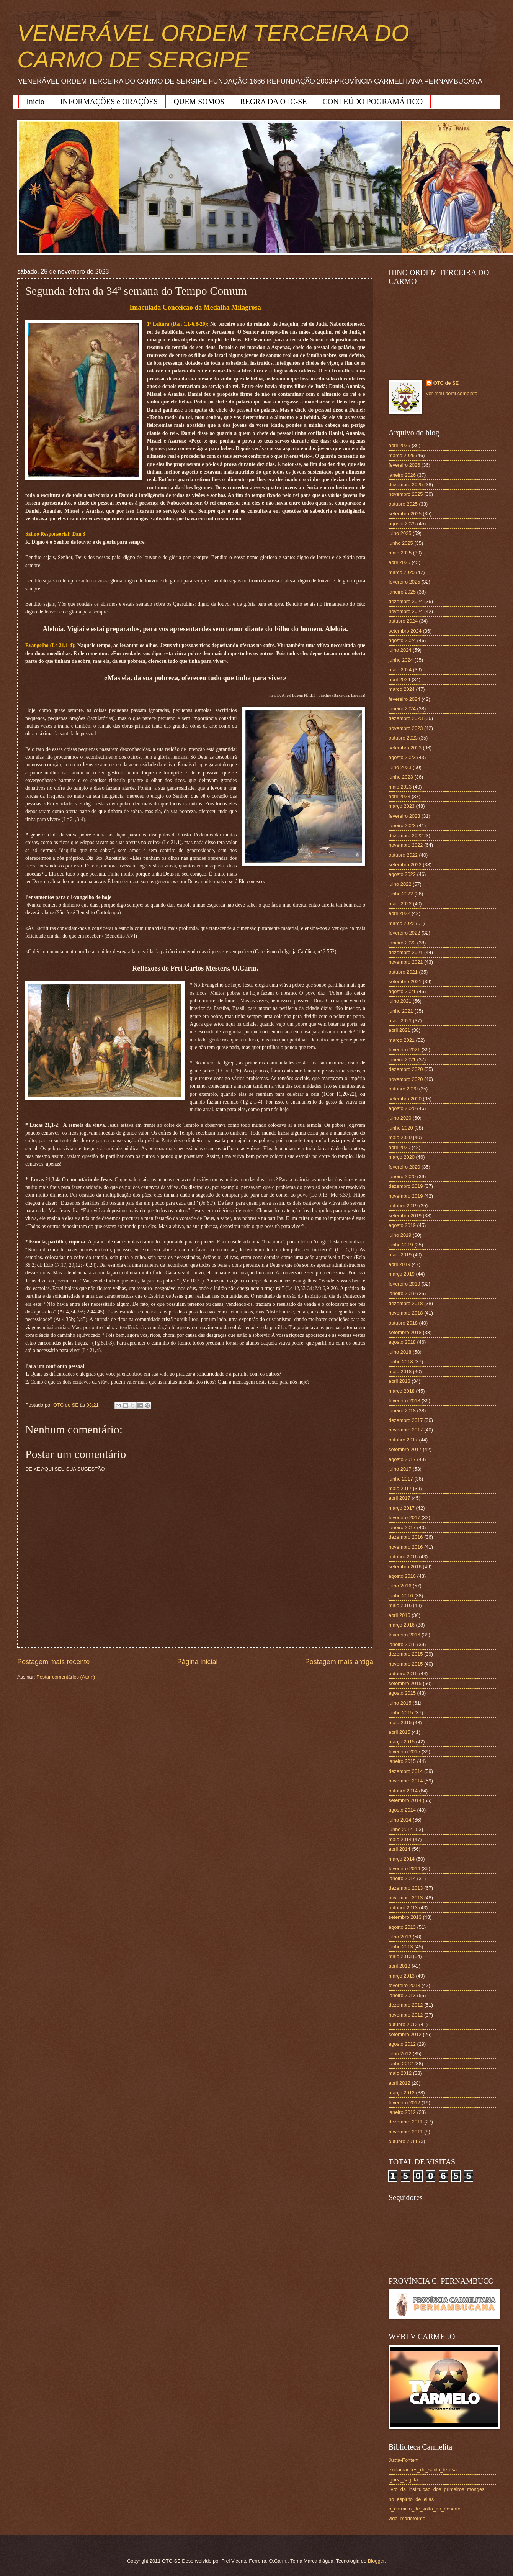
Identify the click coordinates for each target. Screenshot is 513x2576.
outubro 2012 (403, 2024)
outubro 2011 (403, 2141)
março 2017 (402, 1508)
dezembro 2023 (406, 718)
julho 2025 (400, 533)
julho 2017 (400, 1469)
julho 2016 (400, 1586)
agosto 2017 (402, 1459)
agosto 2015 (402, 1693)
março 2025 (402, 572)
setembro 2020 (405, 1099)
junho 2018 (401, 1361)
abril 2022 (399, 913)
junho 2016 (401, 1596)
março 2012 (402, 2093)
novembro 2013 (406, 1897)
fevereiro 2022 (404, 933)
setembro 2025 (405, 514)
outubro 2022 (403, 855)
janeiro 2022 (402, 943)
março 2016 (402, 1625)
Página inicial (197, 1662)
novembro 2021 (406, 962)
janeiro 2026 (402, 475)
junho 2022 (401, 894)
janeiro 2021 (402, 1060)
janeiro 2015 (402, 1761)
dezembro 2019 (406, 1186)
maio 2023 (400, 787)
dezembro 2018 (406, 1303)
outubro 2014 (403, 1791)
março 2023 (402, 806)
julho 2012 (400, 2053)
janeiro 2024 (402, 709)
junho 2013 (401, 1947)
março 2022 (402, 923)
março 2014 (402, 1859)
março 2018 (402, 1391)
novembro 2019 (406, 1196)
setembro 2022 (405, 864)
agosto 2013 (402, 1927)
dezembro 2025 (406, 484)
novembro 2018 (406, 1313)
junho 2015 (401, 1712)
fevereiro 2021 (404, 1050)
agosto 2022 (402, 874)
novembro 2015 (406, 1664)
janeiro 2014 (402, 1878)
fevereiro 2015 (404, 1752)
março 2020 (402, 1157)
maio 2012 (400, 2073)
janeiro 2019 (402, 1293)
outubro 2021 (403, 972)
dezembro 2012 (406, 2005)
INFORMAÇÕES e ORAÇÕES (109, 101)
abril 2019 (399, 1264)
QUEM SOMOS (198, 101)
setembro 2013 (405, 1917)
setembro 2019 (405, 1215)
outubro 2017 (403, 1440)
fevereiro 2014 (404, 1868)
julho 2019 (400, 1235)
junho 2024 (401, 660)
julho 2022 (400, 884)
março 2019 (402, 1274)
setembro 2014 (405, 1800)
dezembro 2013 (406, 1888)
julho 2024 (400, 650)
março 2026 (402, 455)
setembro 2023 (405, 748)
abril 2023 (399, 796)
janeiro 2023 (402, 825)
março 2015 (402, 1742)
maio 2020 (400, 1137)
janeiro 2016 (402, 1644)
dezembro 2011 (406, 2122)
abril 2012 (399, 2083)
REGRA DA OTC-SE (273, 101)
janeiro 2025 (402, 592)
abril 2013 (399, 1966)
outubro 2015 (403, 1673)
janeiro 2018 (402, 1410)
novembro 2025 (406, 494)
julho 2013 (400, 1937)
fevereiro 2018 (404, 1401)
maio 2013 (400, 1956)
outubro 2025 (403, 504)
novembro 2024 (406, 611)
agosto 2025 (402, 523)
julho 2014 (400, 1820)
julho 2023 (400, 767)
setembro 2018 (405, 1332)
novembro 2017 (406, 1430)
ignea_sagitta (403, 2480)
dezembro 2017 (406, 1420)
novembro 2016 (406, 1547)
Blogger (376, 2561)
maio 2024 (400, 669)
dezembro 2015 (406, 1654)
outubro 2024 (403, 621)
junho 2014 (401, 1829)
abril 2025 (399, 562)
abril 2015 (399, 1732)
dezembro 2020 (406, 1069)
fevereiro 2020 (404, 1167)
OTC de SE (446, 383)
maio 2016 (400, 1605)
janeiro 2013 (402, 1995)
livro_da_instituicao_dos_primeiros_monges (436, 2489)
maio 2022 (400, 904)
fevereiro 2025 (404, 582)
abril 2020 (399, 1147)
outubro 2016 (403, 1556)
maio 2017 (400, 1488)
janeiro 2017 (402, 1527)
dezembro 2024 (406, 601)
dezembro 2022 (406, 835)
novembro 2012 (406, 2015)
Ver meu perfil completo (451, 393)
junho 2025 (401, 543)
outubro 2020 (403, 1089)
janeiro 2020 (402, 1176)
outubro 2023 (403, 738)
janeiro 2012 (402, 2112)
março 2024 (402, 689)
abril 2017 (399, 1498)
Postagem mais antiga (339, 1662)
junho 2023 (401, 777)
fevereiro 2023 (404, 816)
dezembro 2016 (406, 1537)
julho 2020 (400, 1118)
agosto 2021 (402, 991)
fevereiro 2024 (404, 699)
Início (35, 101)
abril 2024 (399, 679)
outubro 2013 (403, 1907)
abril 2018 (399, 1381)
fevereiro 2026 (404, 465)
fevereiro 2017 (404, 1517)
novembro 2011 (406, 2132)
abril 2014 (399, 1849)
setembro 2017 (405, 1449)
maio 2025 (400, 553)
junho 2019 (401, 1245)
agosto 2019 (402, 1225)
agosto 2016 (402, 1576)
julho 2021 (400, 1001)
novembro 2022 (406, 845)
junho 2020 (401, 1128)
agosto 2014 (402, 1810)
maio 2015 (400, 1722)
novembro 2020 (406, 1079)
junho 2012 (401, 2063)
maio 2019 (400, 1255)
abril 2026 (399, 445)
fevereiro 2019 (404, 1284)
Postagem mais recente (53, 1662)
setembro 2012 (405, 2034)
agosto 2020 (402, 1108)
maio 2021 (400, 1020)
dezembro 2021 (406, 952)
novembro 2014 (406, 1781)
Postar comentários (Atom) (65, 1677)
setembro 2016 (405, 1566)
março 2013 (402, 1976)
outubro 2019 (403, 1205)
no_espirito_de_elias (411, 2499)
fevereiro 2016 (404, 1635)
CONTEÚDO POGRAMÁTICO (373, 101)
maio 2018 (400, 1371)
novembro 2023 (406, 728)
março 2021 (402, 1040)
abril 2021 (399, 1030)
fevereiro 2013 (404, 1985)
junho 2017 (401, 1479)
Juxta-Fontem (404, 2460)
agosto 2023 (402, 757)
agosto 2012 (402, 2044)
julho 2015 (400, 1703)
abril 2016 (399, 1615)
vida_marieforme (407, 2518)
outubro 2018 (403, 1323)
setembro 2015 (405, 1683)
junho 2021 (401, 1011)
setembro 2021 (405, 981)
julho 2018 (400, 1352)
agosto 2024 (402, 640)
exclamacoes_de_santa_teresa (423, 2470)
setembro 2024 (405, 631)
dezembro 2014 (406, 1771)
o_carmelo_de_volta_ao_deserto (425, 2509)
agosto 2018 (402, 1342)
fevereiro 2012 (404, 2102)
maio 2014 (400, 1839)
